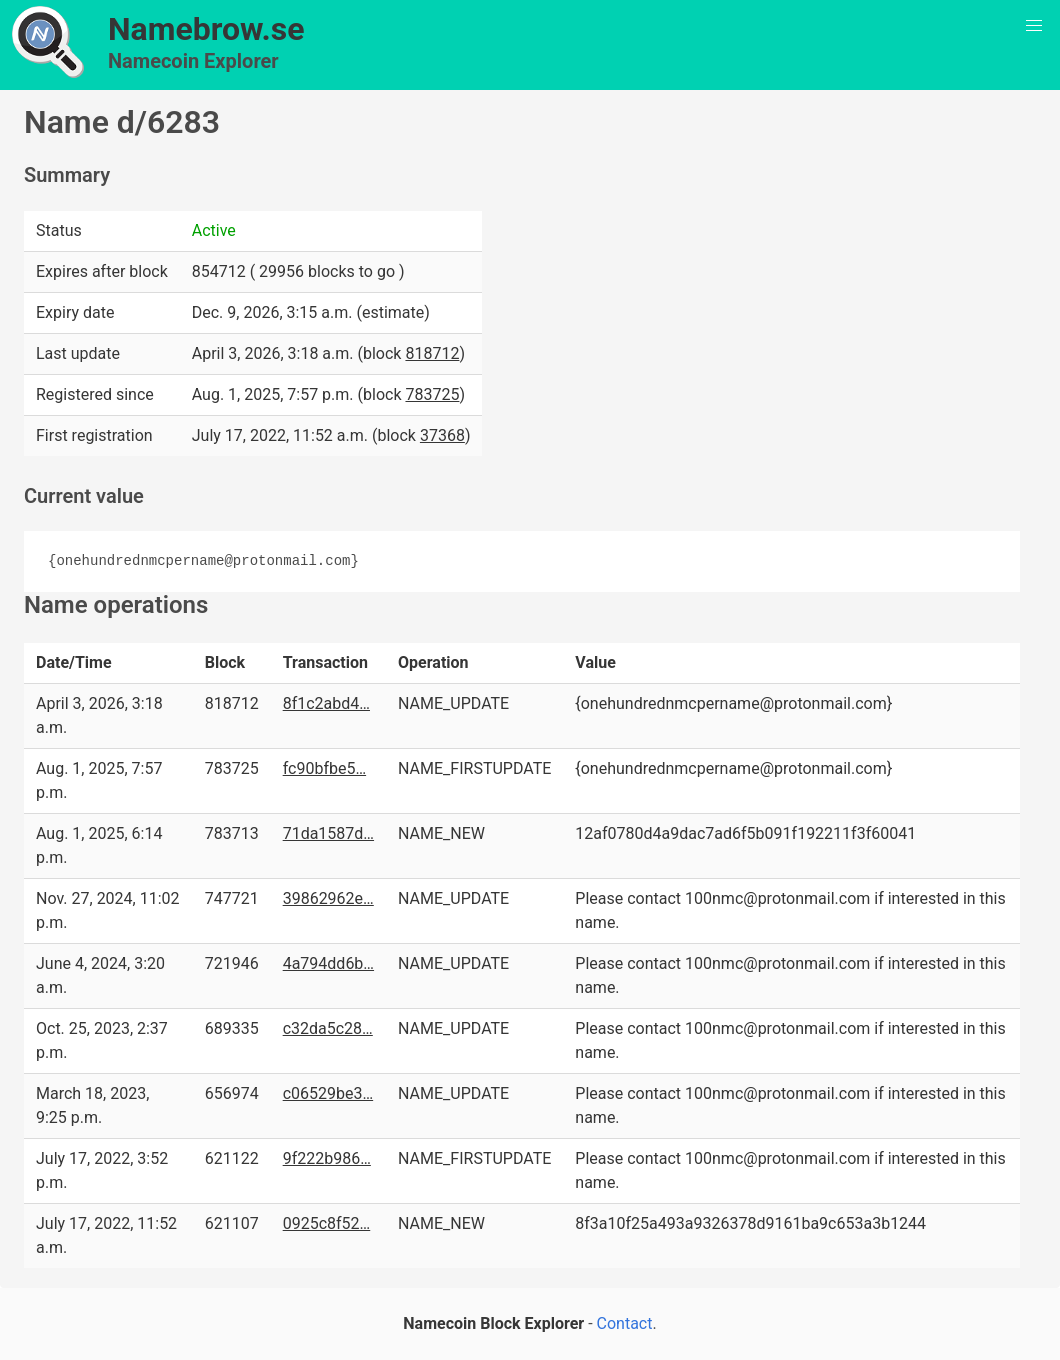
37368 (442, 435)
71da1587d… (328, 833)
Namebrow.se (206, 29)
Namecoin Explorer (193, 61)
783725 (432, 394)
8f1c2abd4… (326, 703)
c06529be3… (328, 1093)
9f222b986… (327, 1158)
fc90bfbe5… (324, 768)
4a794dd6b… (328, 963)
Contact (625, 1323)
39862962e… (328, 898)
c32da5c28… (328, 1028)
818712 (432, 353)
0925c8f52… (327, 1223)
